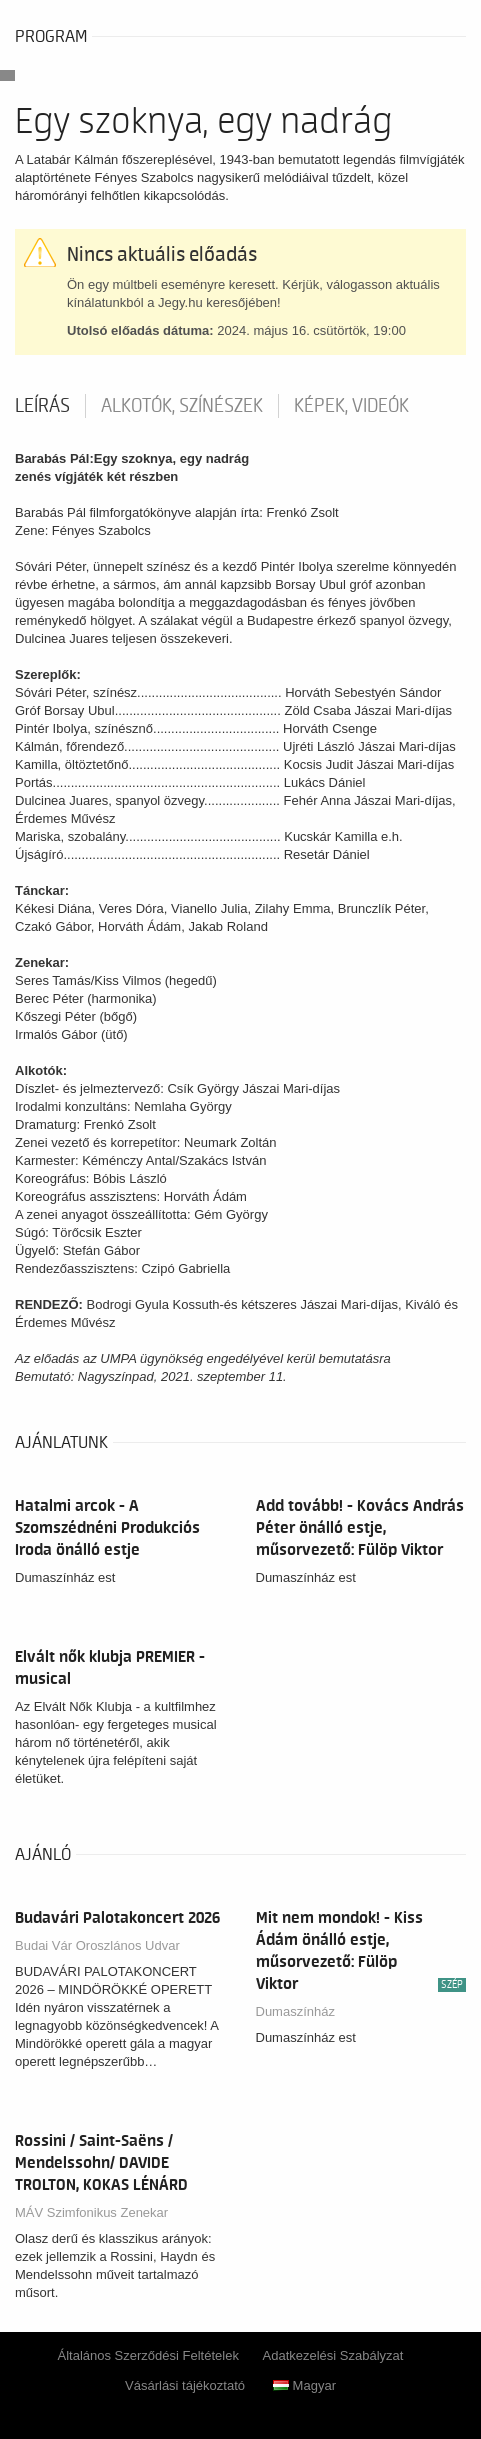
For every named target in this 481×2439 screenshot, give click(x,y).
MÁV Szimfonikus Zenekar (91, 2212)
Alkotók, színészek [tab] (182, 406)
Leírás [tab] (42, 406)
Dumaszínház (295, 2011)
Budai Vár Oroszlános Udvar (97, 1945)
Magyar (304, 2385)
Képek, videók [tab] (351, 406)
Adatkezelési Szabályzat (333, 2355)
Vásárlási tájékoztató (185, 2385)
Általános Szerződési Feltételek (148, 2355)
